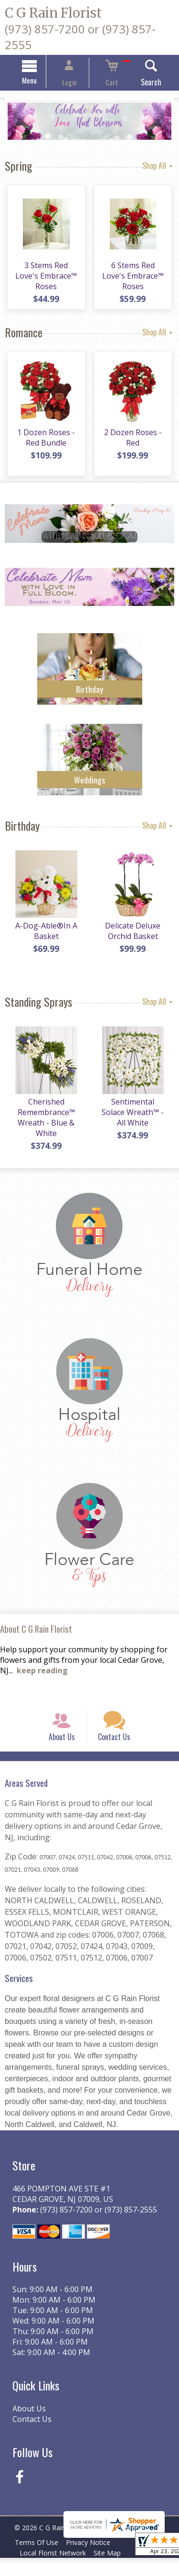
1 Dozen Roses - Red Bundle (45, 444)
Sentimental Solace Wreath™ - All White (134, 1119)
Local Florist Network (54, 2571)
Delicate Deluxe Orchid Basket (134, 937)
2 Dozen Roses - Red (134, 444)
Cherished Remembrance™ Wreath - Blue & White (45, 1124)
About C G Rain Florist (36, 1635)
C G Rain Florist (53, 13)
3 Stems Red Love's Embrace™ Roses (44, 280)
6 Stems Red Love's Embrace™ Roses (134, 280)
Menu (40, 81)
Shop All (158, 166)
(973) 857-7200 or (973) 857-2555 (95, 2227)
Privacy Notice (94, 2560)
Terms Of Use (38, 2560)
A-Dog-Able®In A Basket (45, 937)
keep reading (42, 1677)
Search (139, 83)
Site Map (112, 2571)
